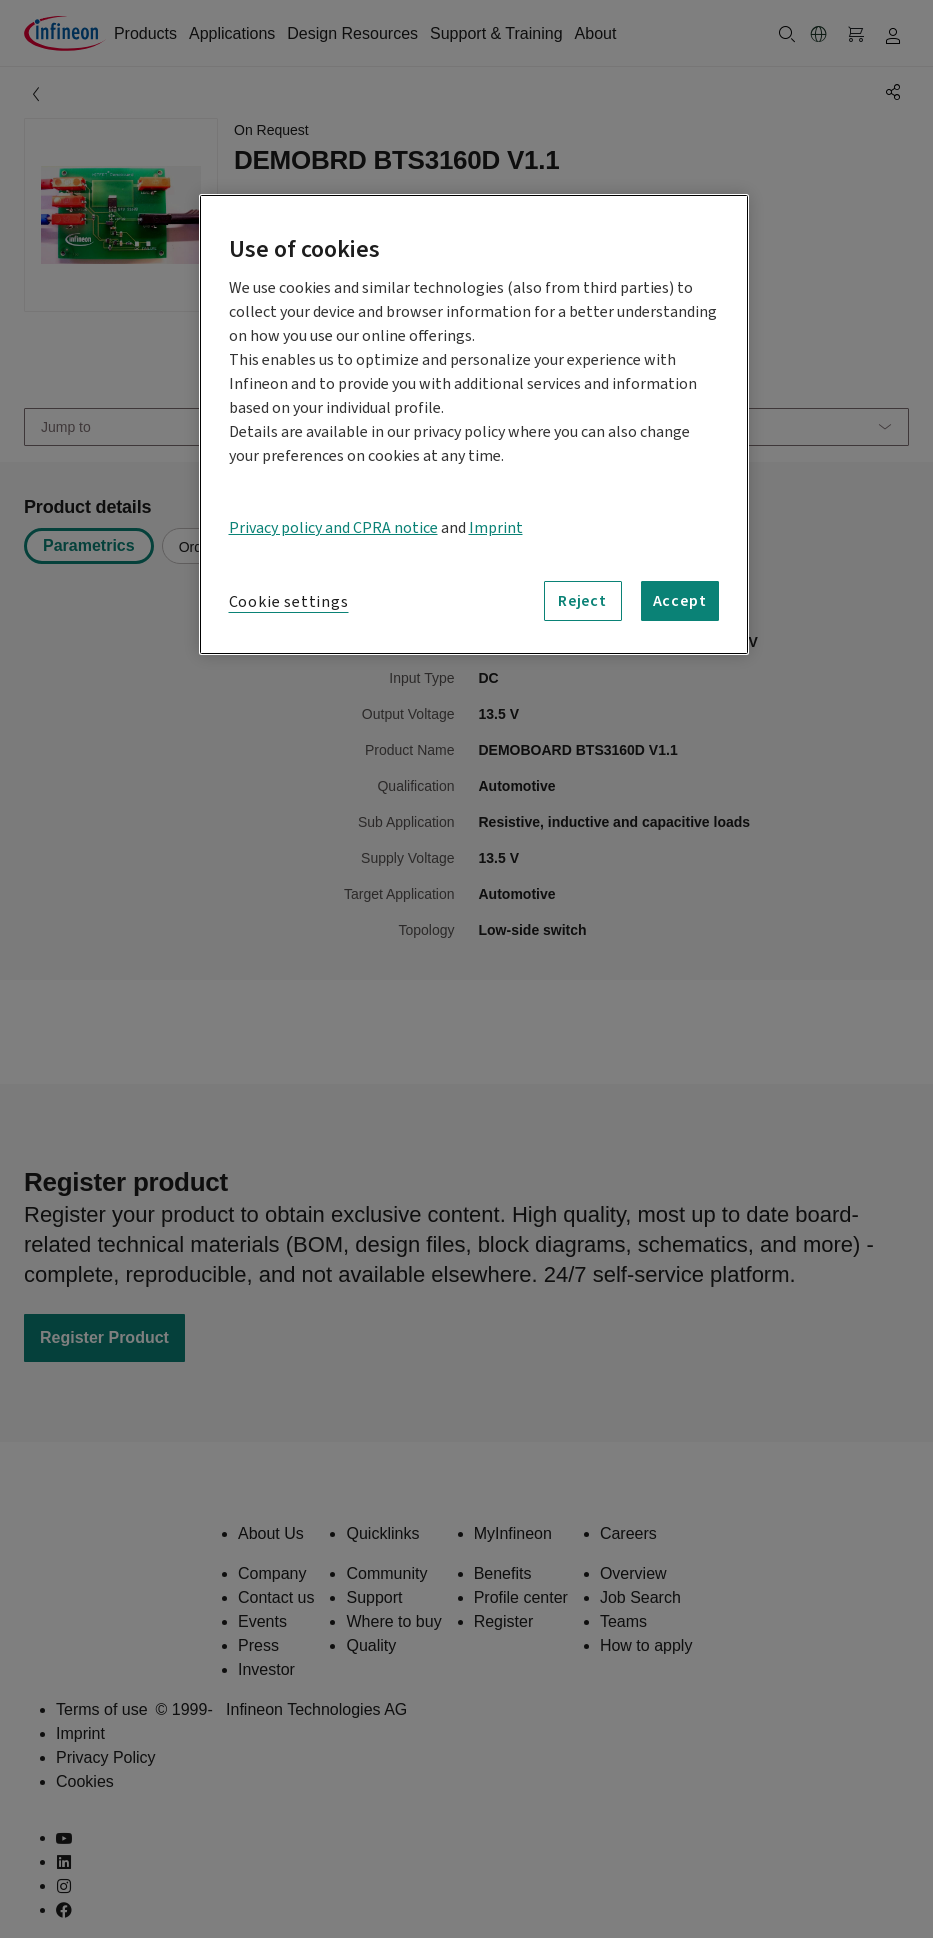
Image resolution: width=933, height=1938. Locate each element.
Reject (582, 601)
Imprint (496, 528)
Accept (680, 601)
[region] (474, 424)
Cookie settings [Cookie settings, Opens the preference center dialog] (289, 602)
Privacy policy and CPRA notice (333, 528)
